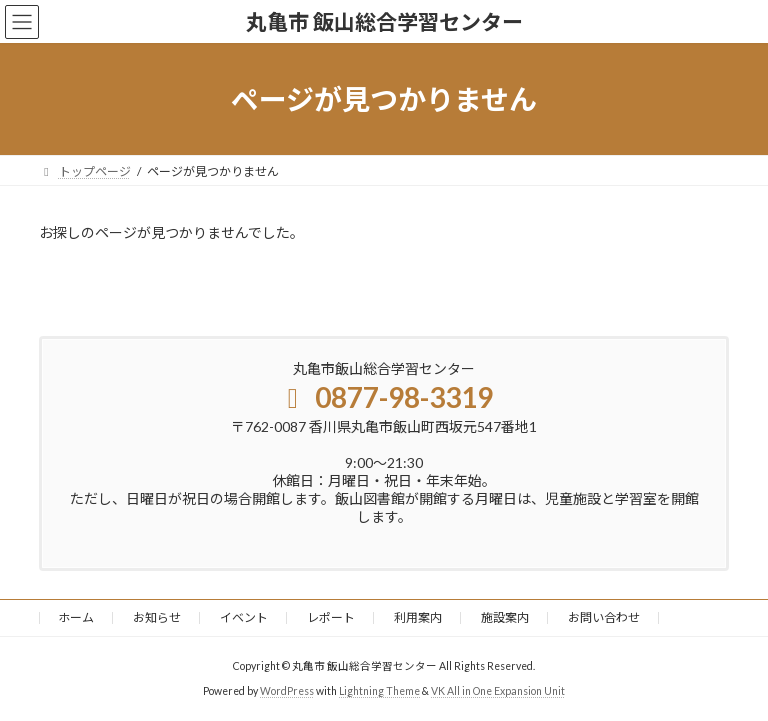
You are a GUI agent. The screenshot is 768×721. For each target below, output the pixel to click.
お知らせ (157, 617)
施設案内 (505, 617)
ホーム (76, 617)
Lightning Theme (379, 690)
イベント (244, 617)
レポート (331, 617)
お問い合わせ (604, 617)
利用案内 (418, 617)
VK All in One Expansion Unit (498, 690)
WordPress (287, 690)
